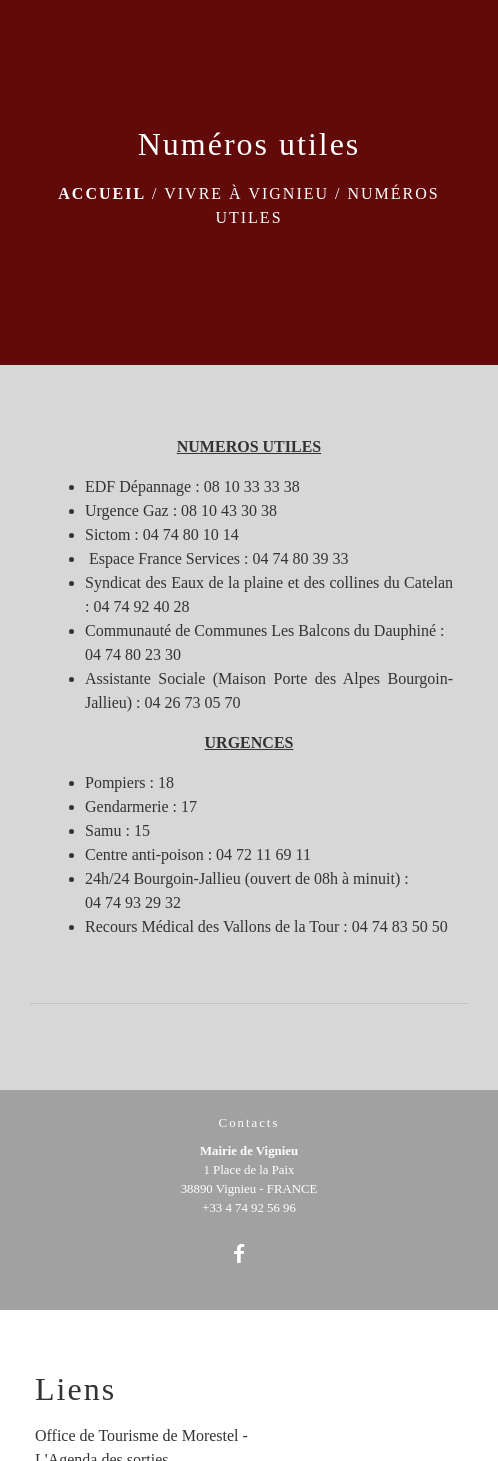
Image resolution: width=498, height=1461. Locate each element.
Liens (75, 1389)
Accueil (102, 193)
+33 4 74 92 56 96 (249, 1208)
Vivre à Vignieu (246, 193)
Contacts (249, 1123)
